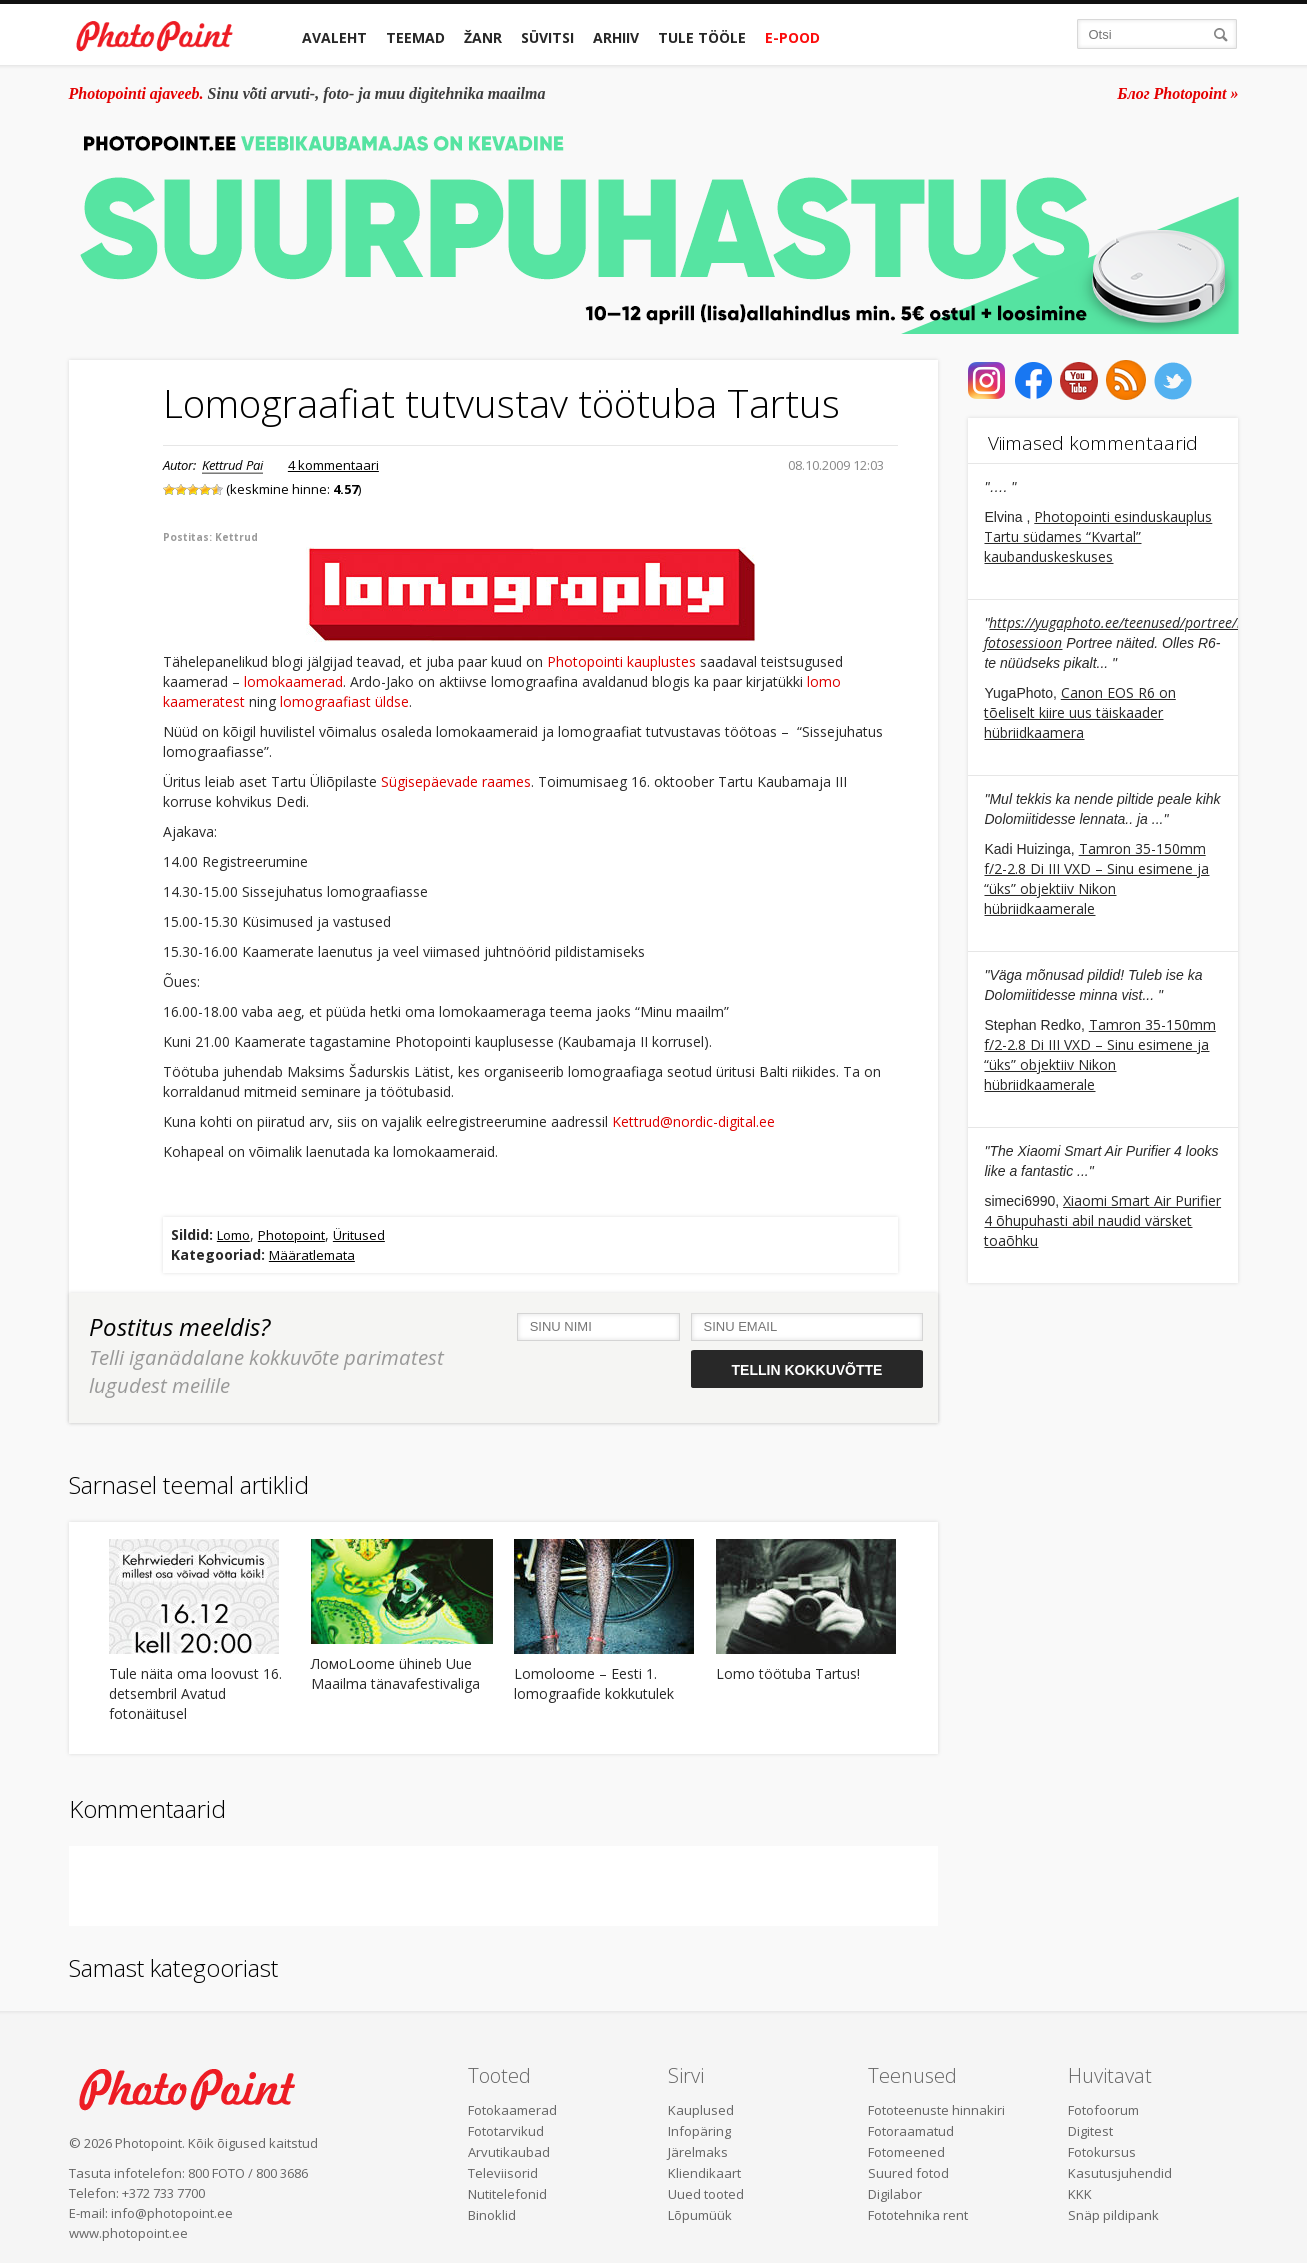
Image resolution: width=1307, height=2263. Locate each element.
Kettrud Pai (232, 465)
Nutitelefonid (507, 2194)
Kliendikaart (704, 2173)
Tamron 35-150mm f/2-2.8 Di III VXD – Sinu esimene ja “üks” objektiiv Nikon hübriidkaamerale (1096, 878)
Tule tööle (702, 37)
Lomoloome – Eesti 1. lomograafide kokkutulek (594, 1683)
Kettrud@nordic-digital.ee (693, 1121)
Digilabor (895, 2194)
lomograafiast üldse (344, 701)
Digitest (1090, 2131)
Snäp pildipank (1113, 2215)
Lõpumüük (700, 2215)
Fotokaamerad (512, 2110)
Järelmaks (698, 2152)
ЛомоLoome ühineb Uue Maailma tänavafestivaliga (395, 1673)
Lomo (233, 1235)
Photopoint (291, 1235)
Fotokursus (1102, 2152)
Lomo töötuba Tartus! (788, 1673)
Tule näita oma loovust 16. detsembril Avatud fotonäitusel (195, 1693)
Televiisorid (503, 2173)
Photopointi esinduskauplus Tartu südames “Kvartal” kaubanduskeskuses (1098, 536)
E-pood (792, 37)
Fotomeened (906, 2152)
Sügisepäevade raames (456, 781)
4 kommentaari (333, 465)
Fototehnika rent (918, 2215)
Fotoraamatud (911, 2131)
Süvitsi (547, 37)
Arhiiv (616, 37)
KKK (1080, 2194)
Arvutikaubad (509, 2152)
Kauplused (701, 2110)
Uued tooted (706, 2194)
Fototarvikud (506, 2131)
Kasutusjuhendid (1120, 2173)
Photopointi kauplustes (621, 661)
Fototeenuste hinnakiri (936, 2110)
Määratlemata (312, 1255)
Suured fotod (908, 2173)
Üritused (359, 1235)
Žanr (483, 37)
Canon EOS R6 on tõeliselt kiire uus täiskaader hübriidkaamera (1079, 712)
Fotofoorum (1103, 2110)
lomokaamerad (293, 681)
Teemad (415, 37)
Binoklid (492, 2215)
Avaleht (334, 37)
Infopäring (699, 2131)
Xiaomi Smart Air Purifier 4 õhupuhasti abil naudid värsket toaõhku (1102, 1220)
